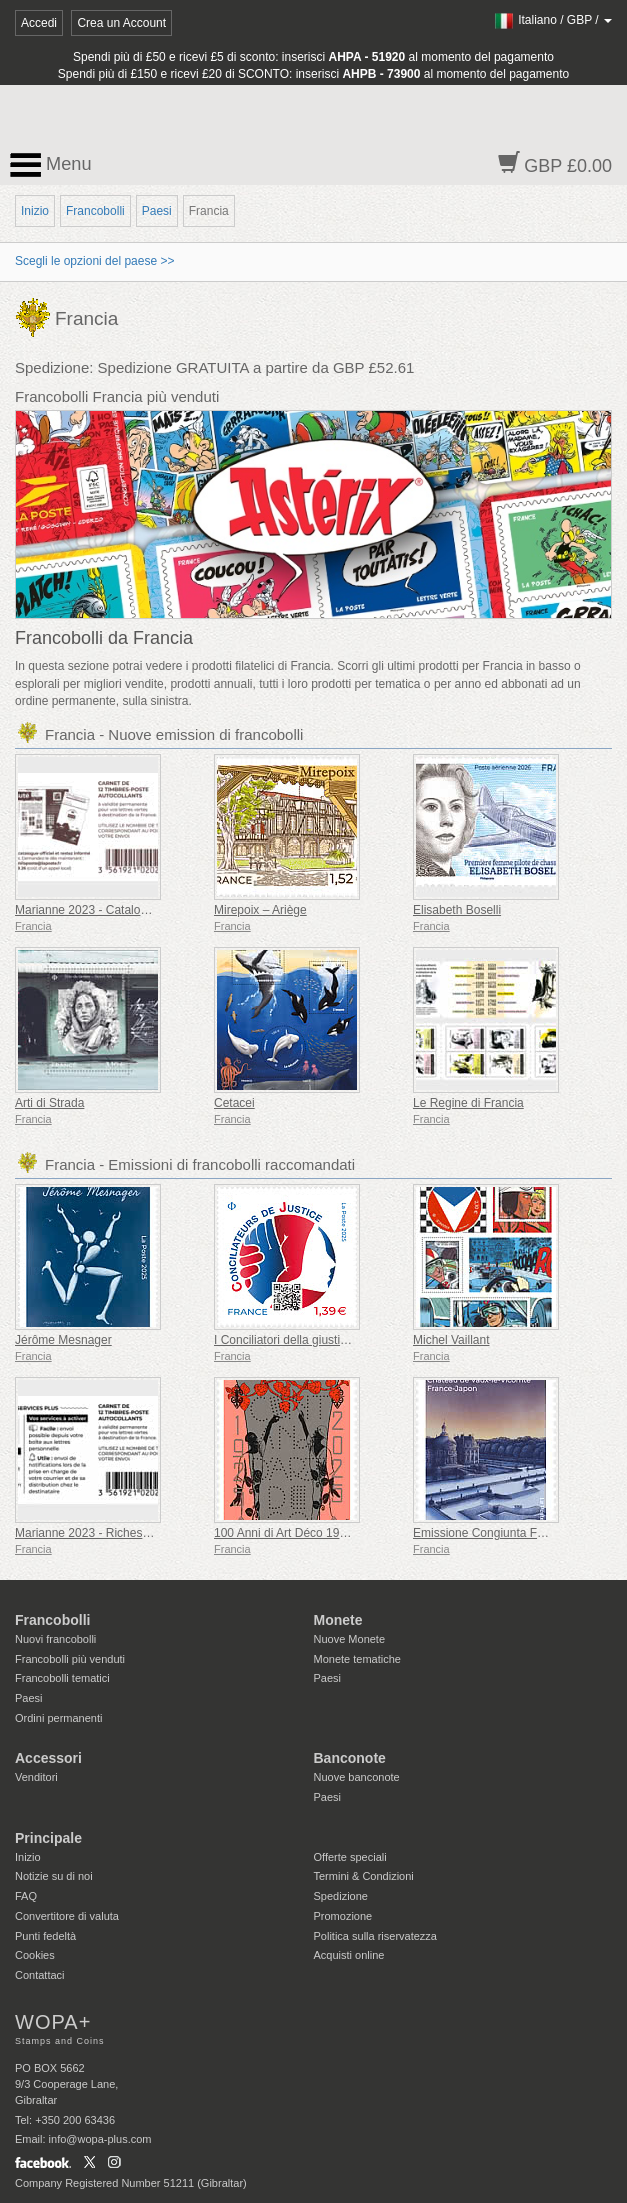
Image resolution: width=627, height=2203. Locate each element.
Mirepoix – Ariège (260, 910)
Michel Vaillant (451, 1340)
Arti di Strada (49, 1103)
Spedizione (341, 1896)
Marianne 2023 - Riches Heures (99, 1533)
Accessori (48, 1758)
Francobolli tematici (62, 1678)
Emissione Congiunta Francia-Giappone (519, 1533)
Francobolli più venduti (70, 1659)
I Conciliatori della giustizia (284, 1340)
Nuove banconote (357, 1777)
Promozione (343, 1916)
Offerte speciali (350, 1857)
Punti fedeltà (45, 1936)
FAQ (26, 1896)
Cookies (35, 1955)
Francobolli (95, 211)
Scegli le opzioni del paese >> (94, 261)
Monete (338, 1620)
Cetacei (234, 1103)
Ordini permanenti (58, 1718)
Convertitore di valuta (67, 1916)
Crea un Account (121, 23)
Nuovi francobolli (55, 1639)
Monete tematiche (357, 1659)
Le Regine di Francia (468, 1103)
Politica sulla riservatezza (376, 1936)
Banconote (350, 1758)
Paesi (157, 211)
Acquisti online (349, 1955)
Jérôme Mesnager (63, 1340)
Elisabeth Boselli (457, 910)
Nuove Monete (350, 1639)
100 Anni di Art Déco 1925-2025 (298, 1533)
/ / (552, 20)
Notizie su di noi (54, 1876)
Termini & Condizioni (364, 1876)
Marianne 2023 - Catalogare (89, 910)
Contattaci (40, 1975)
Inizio (35, 211)
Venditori (36, 1777)
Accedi (39, 23)
